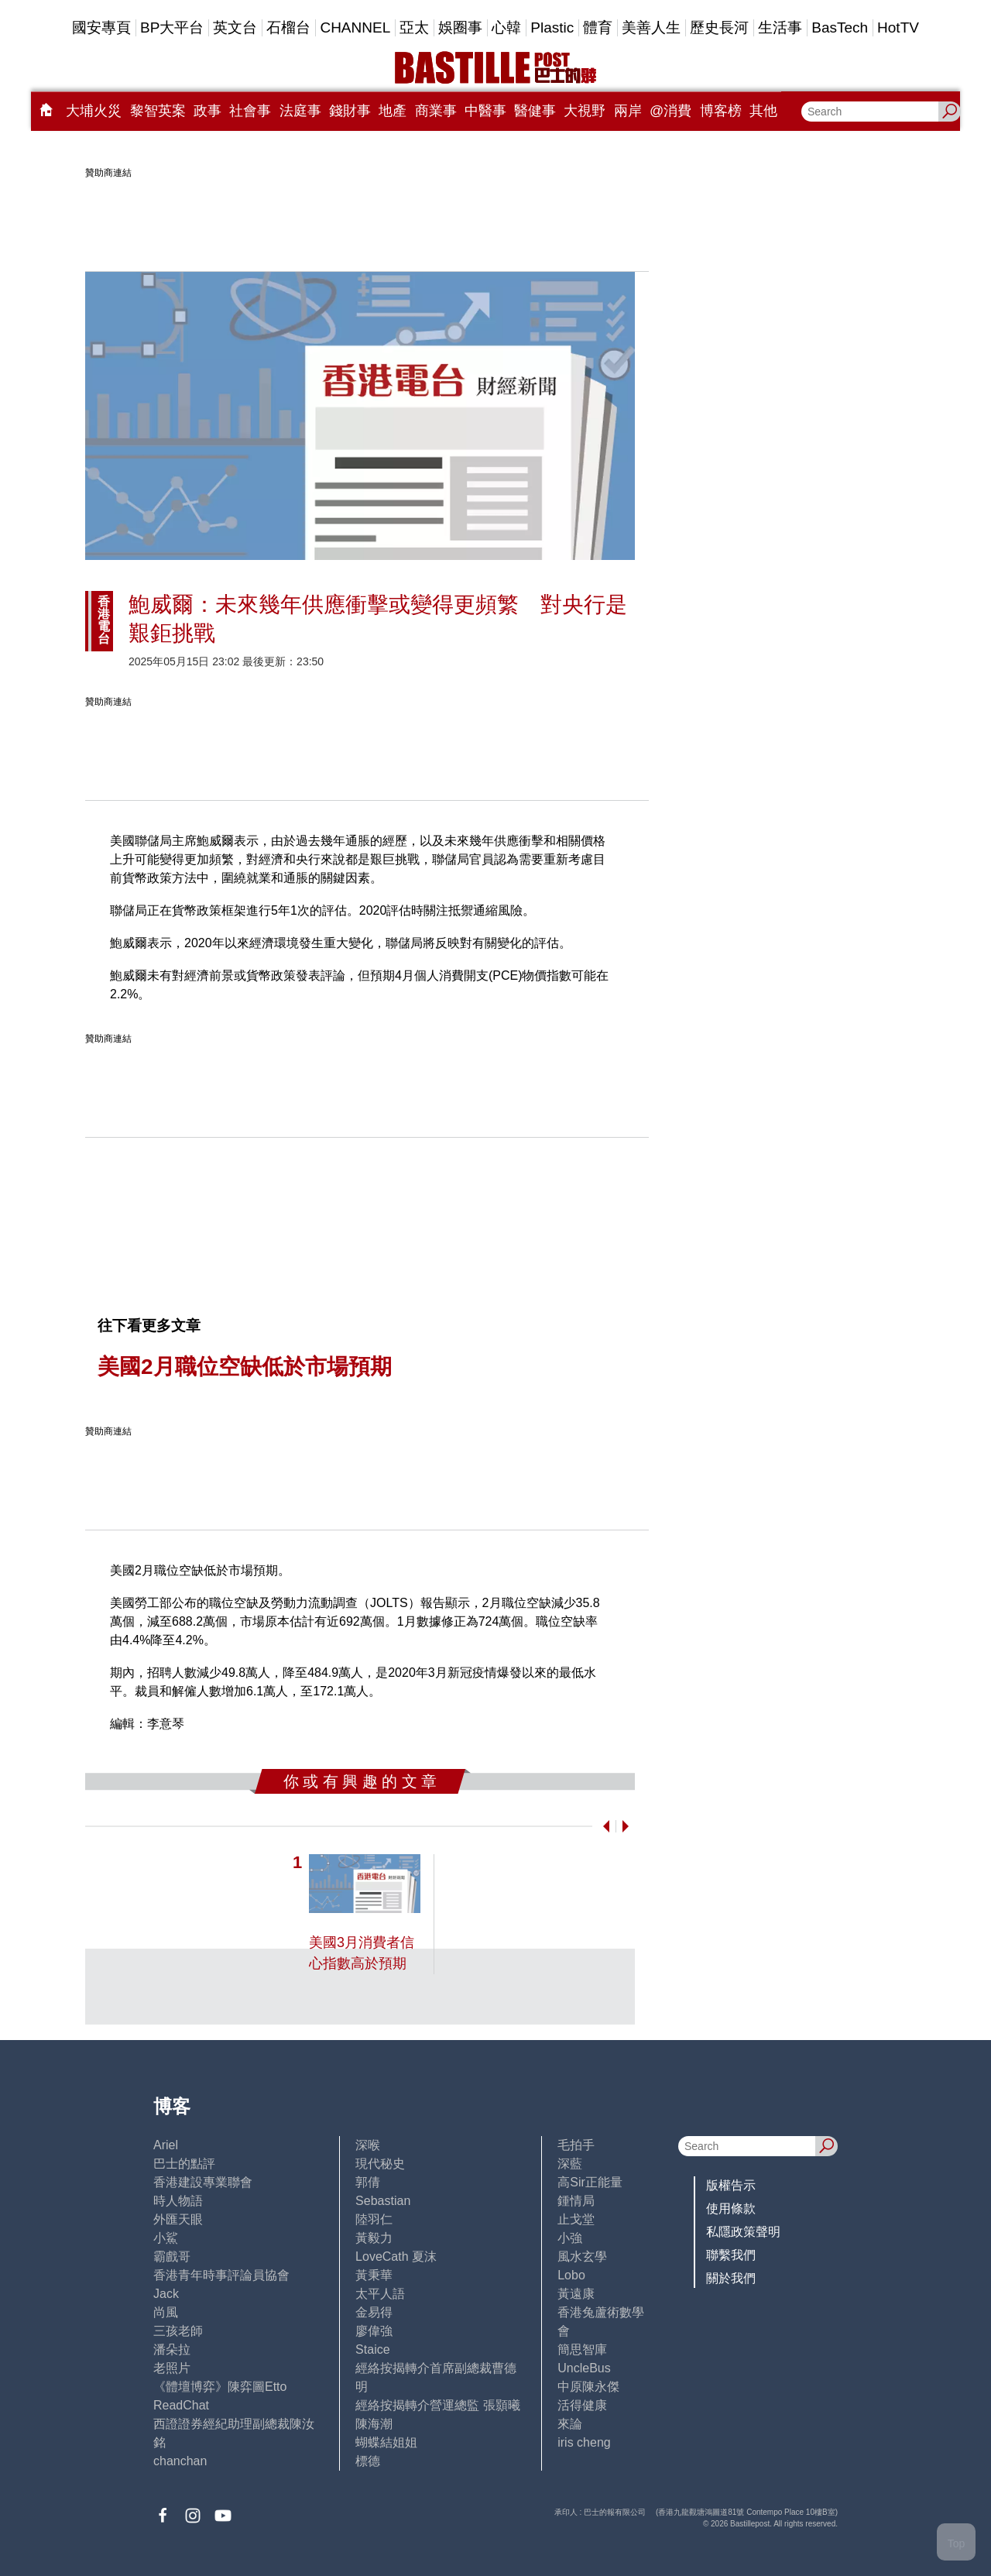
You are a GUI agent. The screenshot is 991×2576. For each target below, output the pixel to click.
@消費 (670, 110)
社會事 (250, 110)
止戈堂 (576, 2219)
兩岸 (628, 110)
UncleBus (583, 2368)
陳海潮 (374, 2423)
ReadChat (181, 2405)
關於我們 (731, 2278)
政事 (207, 110)
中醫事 (485, 110)
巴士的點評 (184, 2163)
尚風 (165, 2312)
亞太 (414, 27)
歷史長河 (719, 27)
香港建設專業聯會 (202, 2182)
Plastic (552, 27)
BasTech (839, 27)
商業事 (436, 110)
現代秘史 (380, 2163)
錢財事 (350, 110)
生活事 (780, 27)
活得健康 (582, 2405)
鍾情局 (576, 2200)
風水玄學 (582, 2256)
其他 (763, 110)
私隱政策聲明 (743, 2231)
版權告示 (731, 2185)
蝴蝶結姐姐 (386, 2442)
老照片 (171, 2368)
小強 (569, 2238)
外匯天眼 (178, 2219)
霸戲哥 (171, 2256)
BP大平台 (172, 27)
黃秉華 (374, 2275)
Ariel (165, 2145)
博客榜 (721, 110)
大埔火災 (94, 110)
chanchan (180, 2461)
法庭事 (300, 110)
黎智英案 (158, 110)
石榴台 (288, 27)
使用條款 (731, 2208)
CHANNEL (355, 27)
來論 (569, 2423)
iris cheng (583, 2442)
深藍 (569, 2163)
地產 (392, 110)
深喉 (367, 2145)
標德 (367, 2461)
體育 (597, 27)
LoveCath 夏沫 (396, 2256)
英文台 (235, 27)
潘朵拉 (171, 2349)
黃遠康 (576, 2293)
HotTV (898, 27)
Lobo (571, 2275)
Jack (166, 2293)
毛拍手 (576, 2145)
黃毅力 (374, 2238)
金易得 (374, 2312)
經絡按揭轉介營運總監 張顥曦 (437, 2405)
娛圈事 (460, 27)
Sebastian (382, 2200)
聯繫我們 (731, 2255)
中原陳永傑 (588, 2386)
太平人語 (380, 2293)
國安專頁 (101, 27)
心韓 (506, 27)
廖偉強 (374, 2330)
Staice (372, 2349)
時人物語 (178, 2200)
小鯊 (165, 2238)
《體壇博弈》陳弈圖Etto (219, 2386)
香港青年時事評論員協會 (221, 2275)
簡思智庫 (582, 2349)
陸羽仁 (374, 2219)
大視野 (584, 110)
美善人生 (651, 27)
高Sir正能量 (589, 2182)
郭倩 (367, 2182)
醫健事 (535, 110)
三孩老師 (178, 2330)
